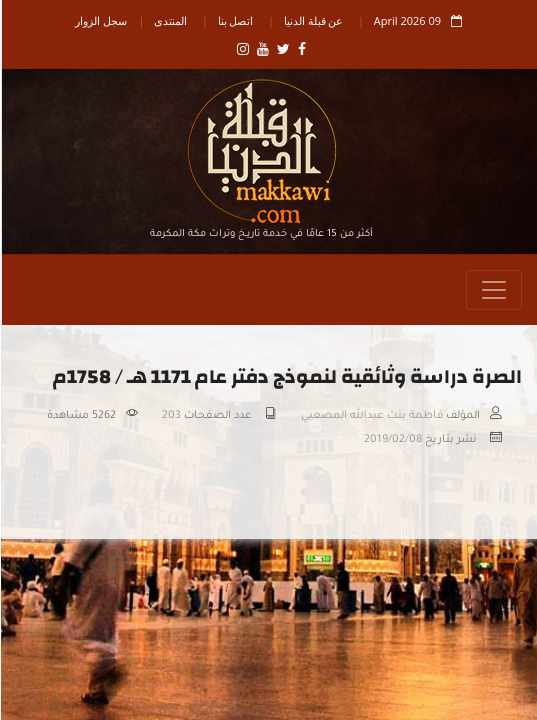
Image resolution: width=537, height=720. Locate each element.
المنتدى (169, 20)
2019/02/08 (392, 440)
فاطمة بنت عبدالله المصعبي (371, 416)
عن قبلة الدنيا (313, 20)
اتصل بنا (235, 20)
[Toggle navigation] (493, 290)
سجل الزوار (100, 20)
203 (170, 416)
